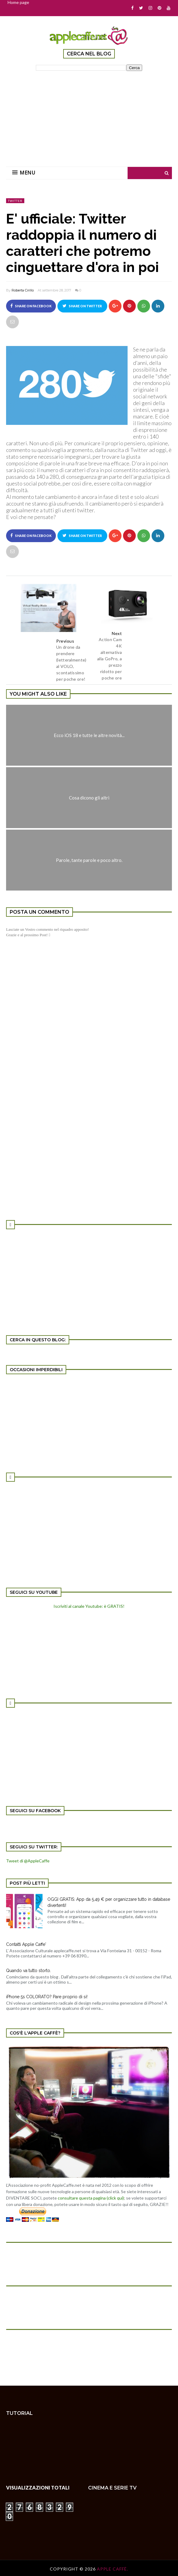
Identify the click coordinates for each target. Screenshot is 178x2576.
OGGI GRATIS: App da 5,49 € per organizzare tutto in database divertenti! (108, 1902)
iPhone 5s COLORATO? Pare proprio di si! (46, 1996)
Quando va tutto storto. (28, 1970)
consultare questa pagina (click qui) (91, 2197)
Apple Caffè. (112, 2568)
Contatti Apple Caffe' (26, 1944)
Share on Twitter (82, 306)
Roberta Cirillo (23, 290)
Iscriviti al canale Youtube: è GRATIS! (89, 1606)
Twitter (15, 201)
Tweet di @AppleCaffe (28, 1860)
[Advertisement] (89, 114)
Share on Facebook (31, 306)
